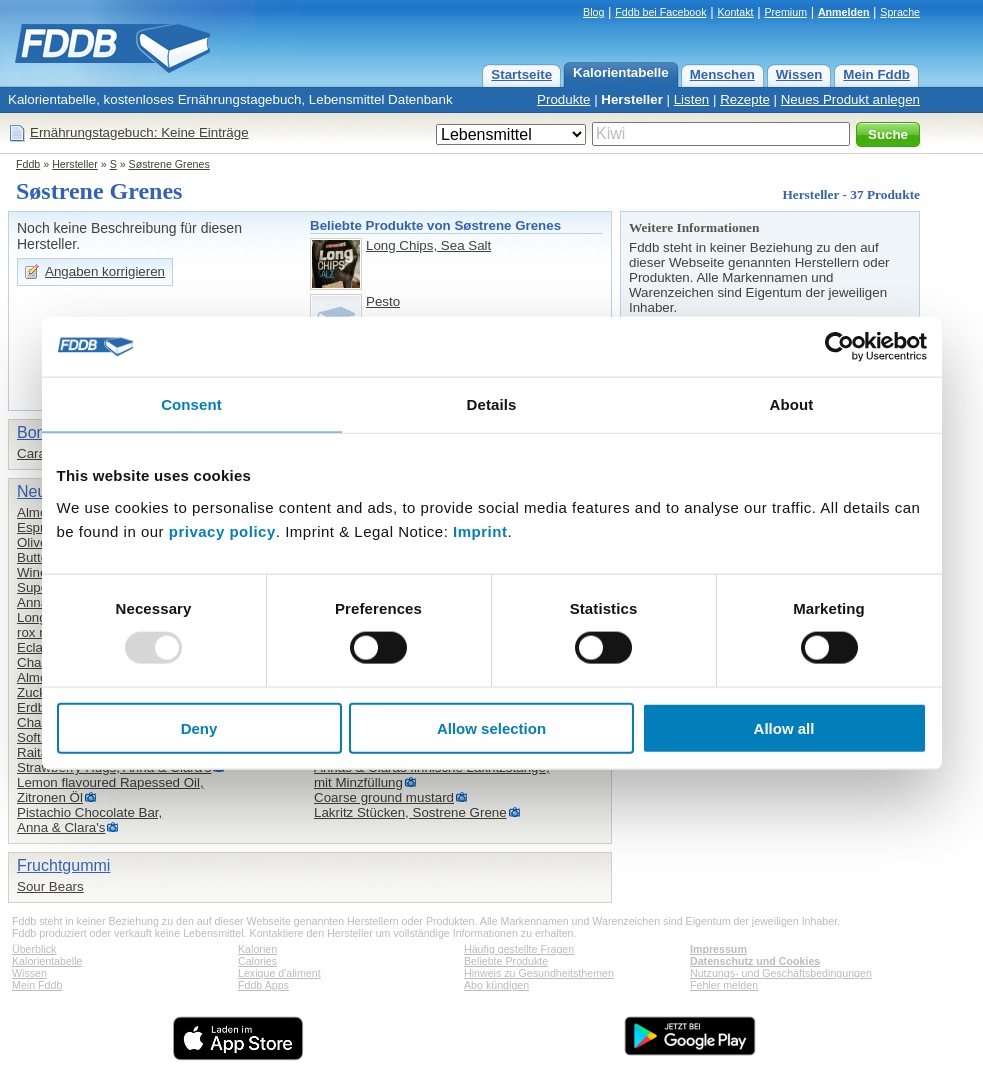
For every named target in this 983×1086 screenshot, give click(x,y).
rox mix (38, 632)
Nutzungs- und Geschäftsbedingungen (781, 973)
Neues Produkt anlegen (850, 99)
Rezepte (745, 99)
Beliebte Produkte (506, 961)
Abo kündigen (496, 985)
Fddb (28, 164)
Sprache (900, 12)
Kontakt (735, 12)
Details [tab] (492, 404)
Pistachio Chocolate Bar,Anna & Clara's (89, 820)
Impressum (718, 949)
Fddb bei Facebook (660, 12)
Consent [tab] (191, 404)
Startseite (521, 74)
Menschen (722, 74)
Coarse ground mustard (384, 797)
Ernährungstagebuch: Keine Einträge (139, 132)
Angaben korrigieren (105, 271)
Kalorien (257, 949)
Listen (692, 99)
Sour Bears (50, 886)
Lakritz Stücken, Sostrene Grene (410, 812)
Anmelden (844, 12)
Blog (593, 12)
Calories (257, 961)
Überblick (34, 949)
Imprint (480, 530)
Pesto (383, 301)
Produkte (563, 99)
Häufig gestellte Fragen (519, 949)
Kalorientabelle (621, 72)
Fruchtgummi (63, 865)
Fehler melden (724, 985)
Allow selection (491, 727)
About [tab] (792, 404)
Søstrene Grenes (169, 164)
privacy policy (222, 530)
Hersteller (632, 99)
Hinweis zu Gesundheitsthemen (539, 973)
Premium (785, 12)
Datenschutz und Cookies (755, 961)
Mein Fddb (876, 74)
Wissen (799, 74)
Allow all (784, 727)
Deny (199, 727)
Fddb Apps (263, 985)
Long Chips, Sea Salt (428, 245)
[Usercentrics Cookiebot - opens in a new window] (839, 347)
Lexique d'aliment (279, 973)
